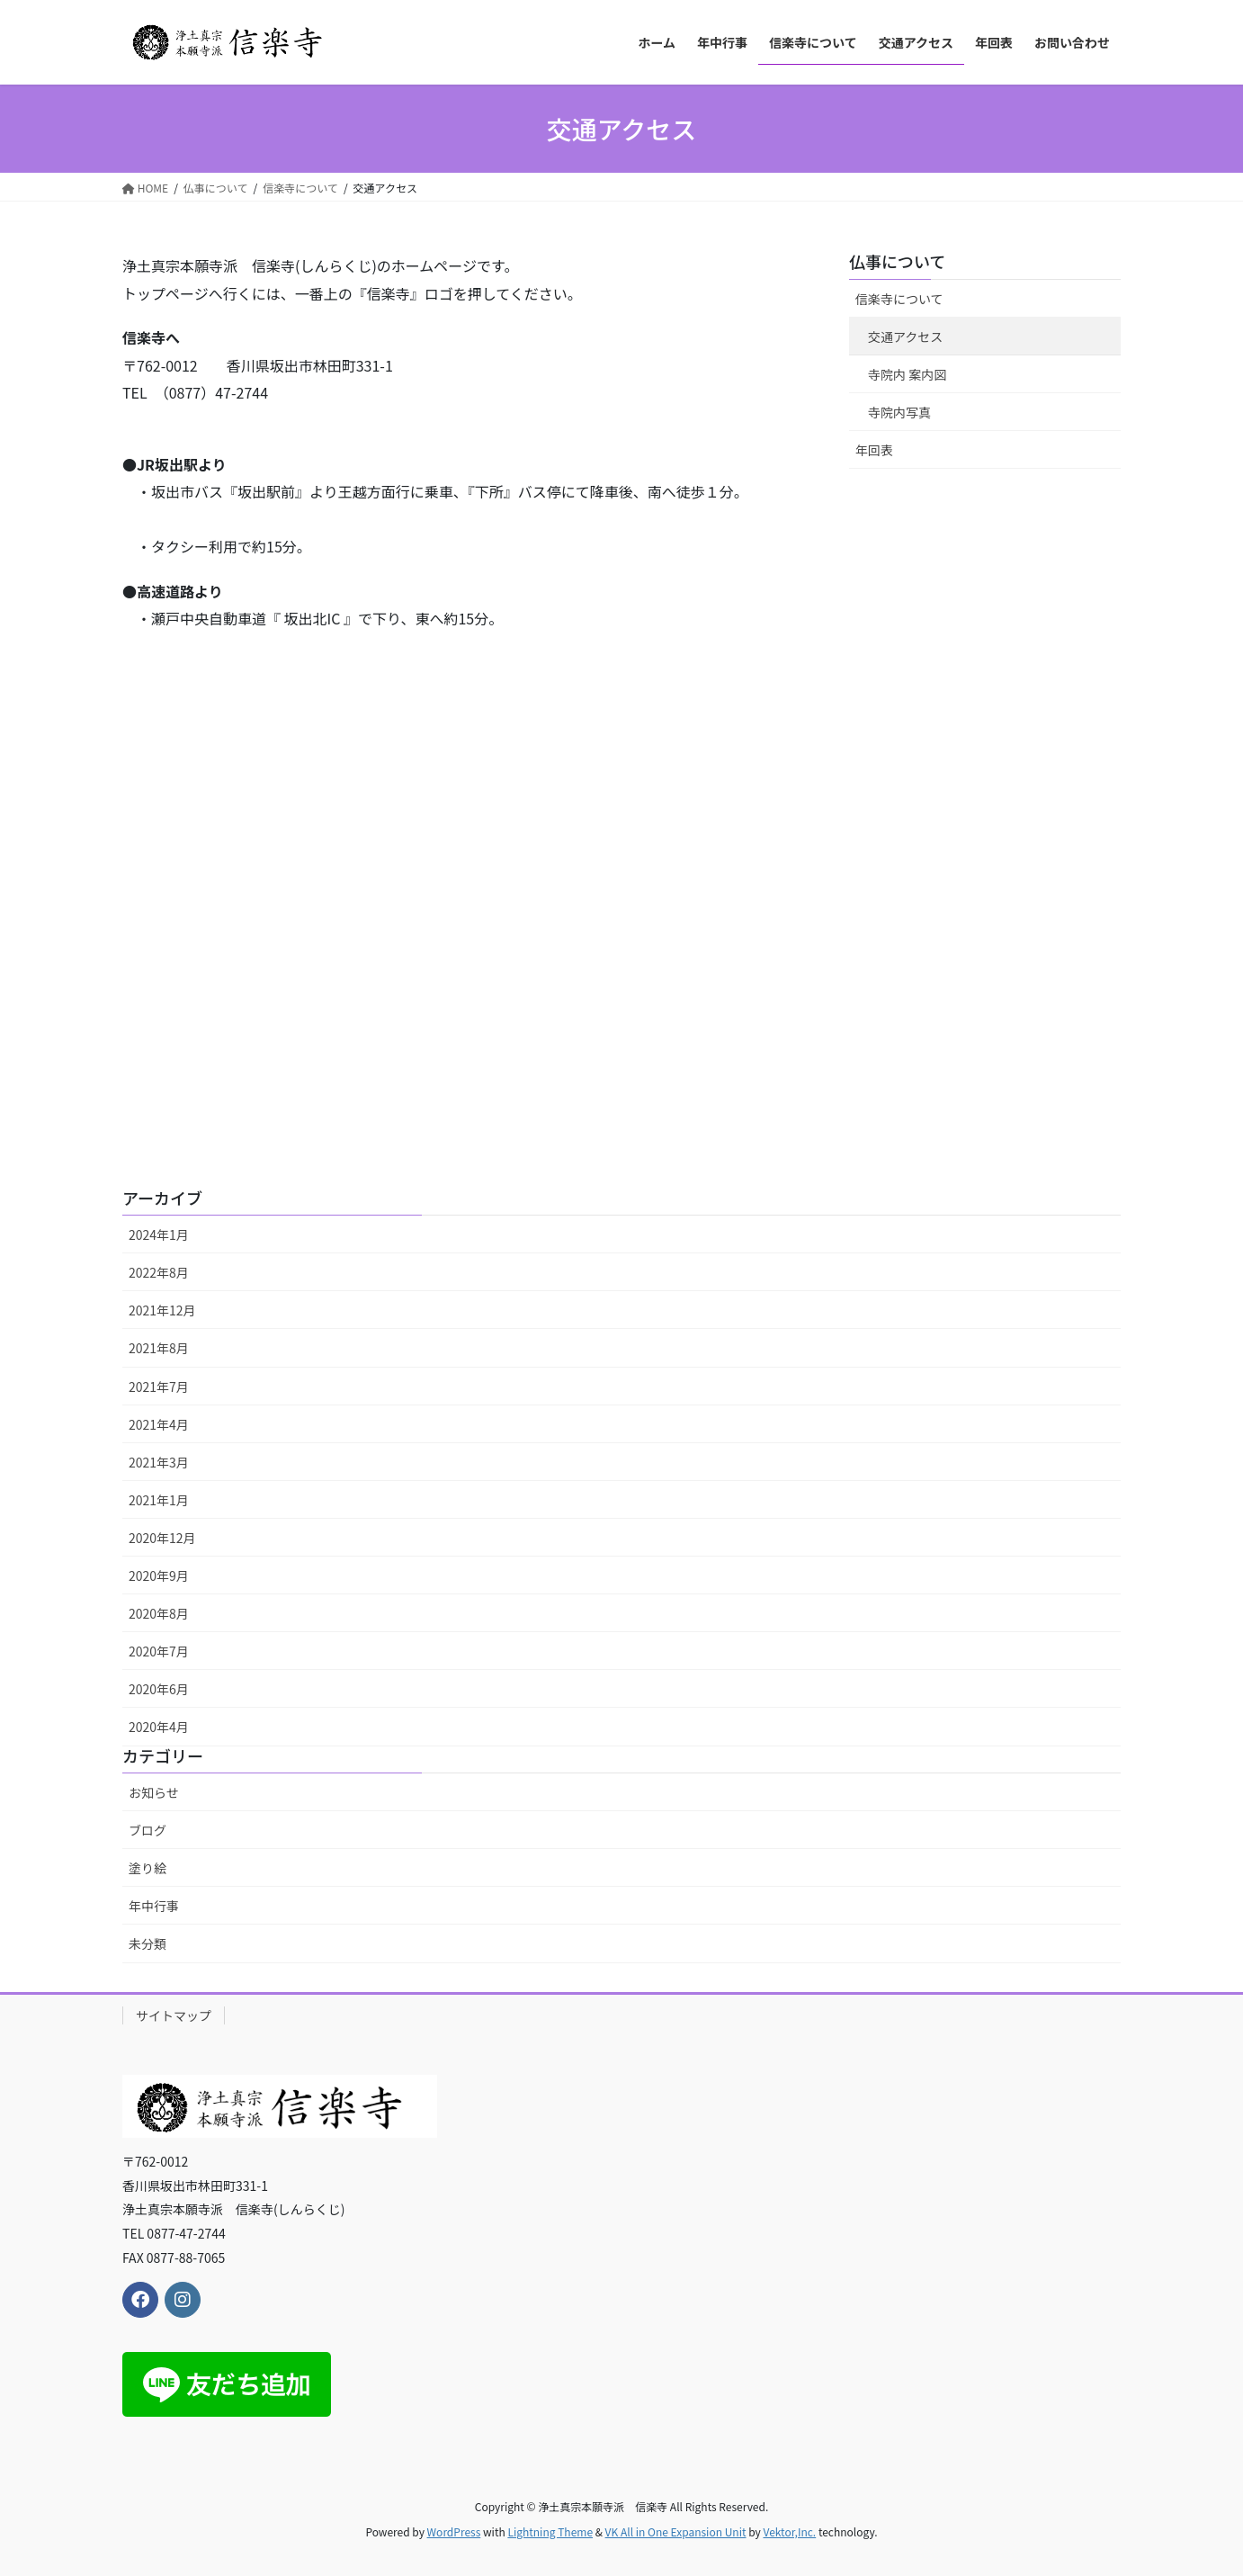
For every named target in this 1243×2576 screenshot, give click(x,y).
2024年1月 (159, 1234)
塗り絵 (147, 1868)
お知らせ (154, 1792)
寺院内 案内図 (907, 374)
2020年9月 (159, 1575)
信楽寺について (899, 299)
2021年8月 (159, 1348)
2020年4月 (159, 1727)
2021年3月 (159, 1462)
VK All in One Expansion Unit (676, 2531)
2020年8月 (159, 1613)
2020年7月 (159, 1651)
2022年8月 (159, 1272)
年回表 (874, 450)
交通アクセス (905, 337)
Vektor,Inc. (789, 2531)
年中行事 (154, 1906)
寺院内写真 (899, 412)
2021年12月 (162, 1310)
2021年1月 (159, 1500)
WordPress (454, 2531)
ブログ (147, 1830)
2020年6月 (159, 1689)
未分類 (147, 1943)
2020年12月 (162, 1538)
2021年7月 (159, 1387)
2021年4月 (159, 1424)
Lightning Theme (550, 2531)
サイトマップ (173, 2015)
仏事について (897, 261)
